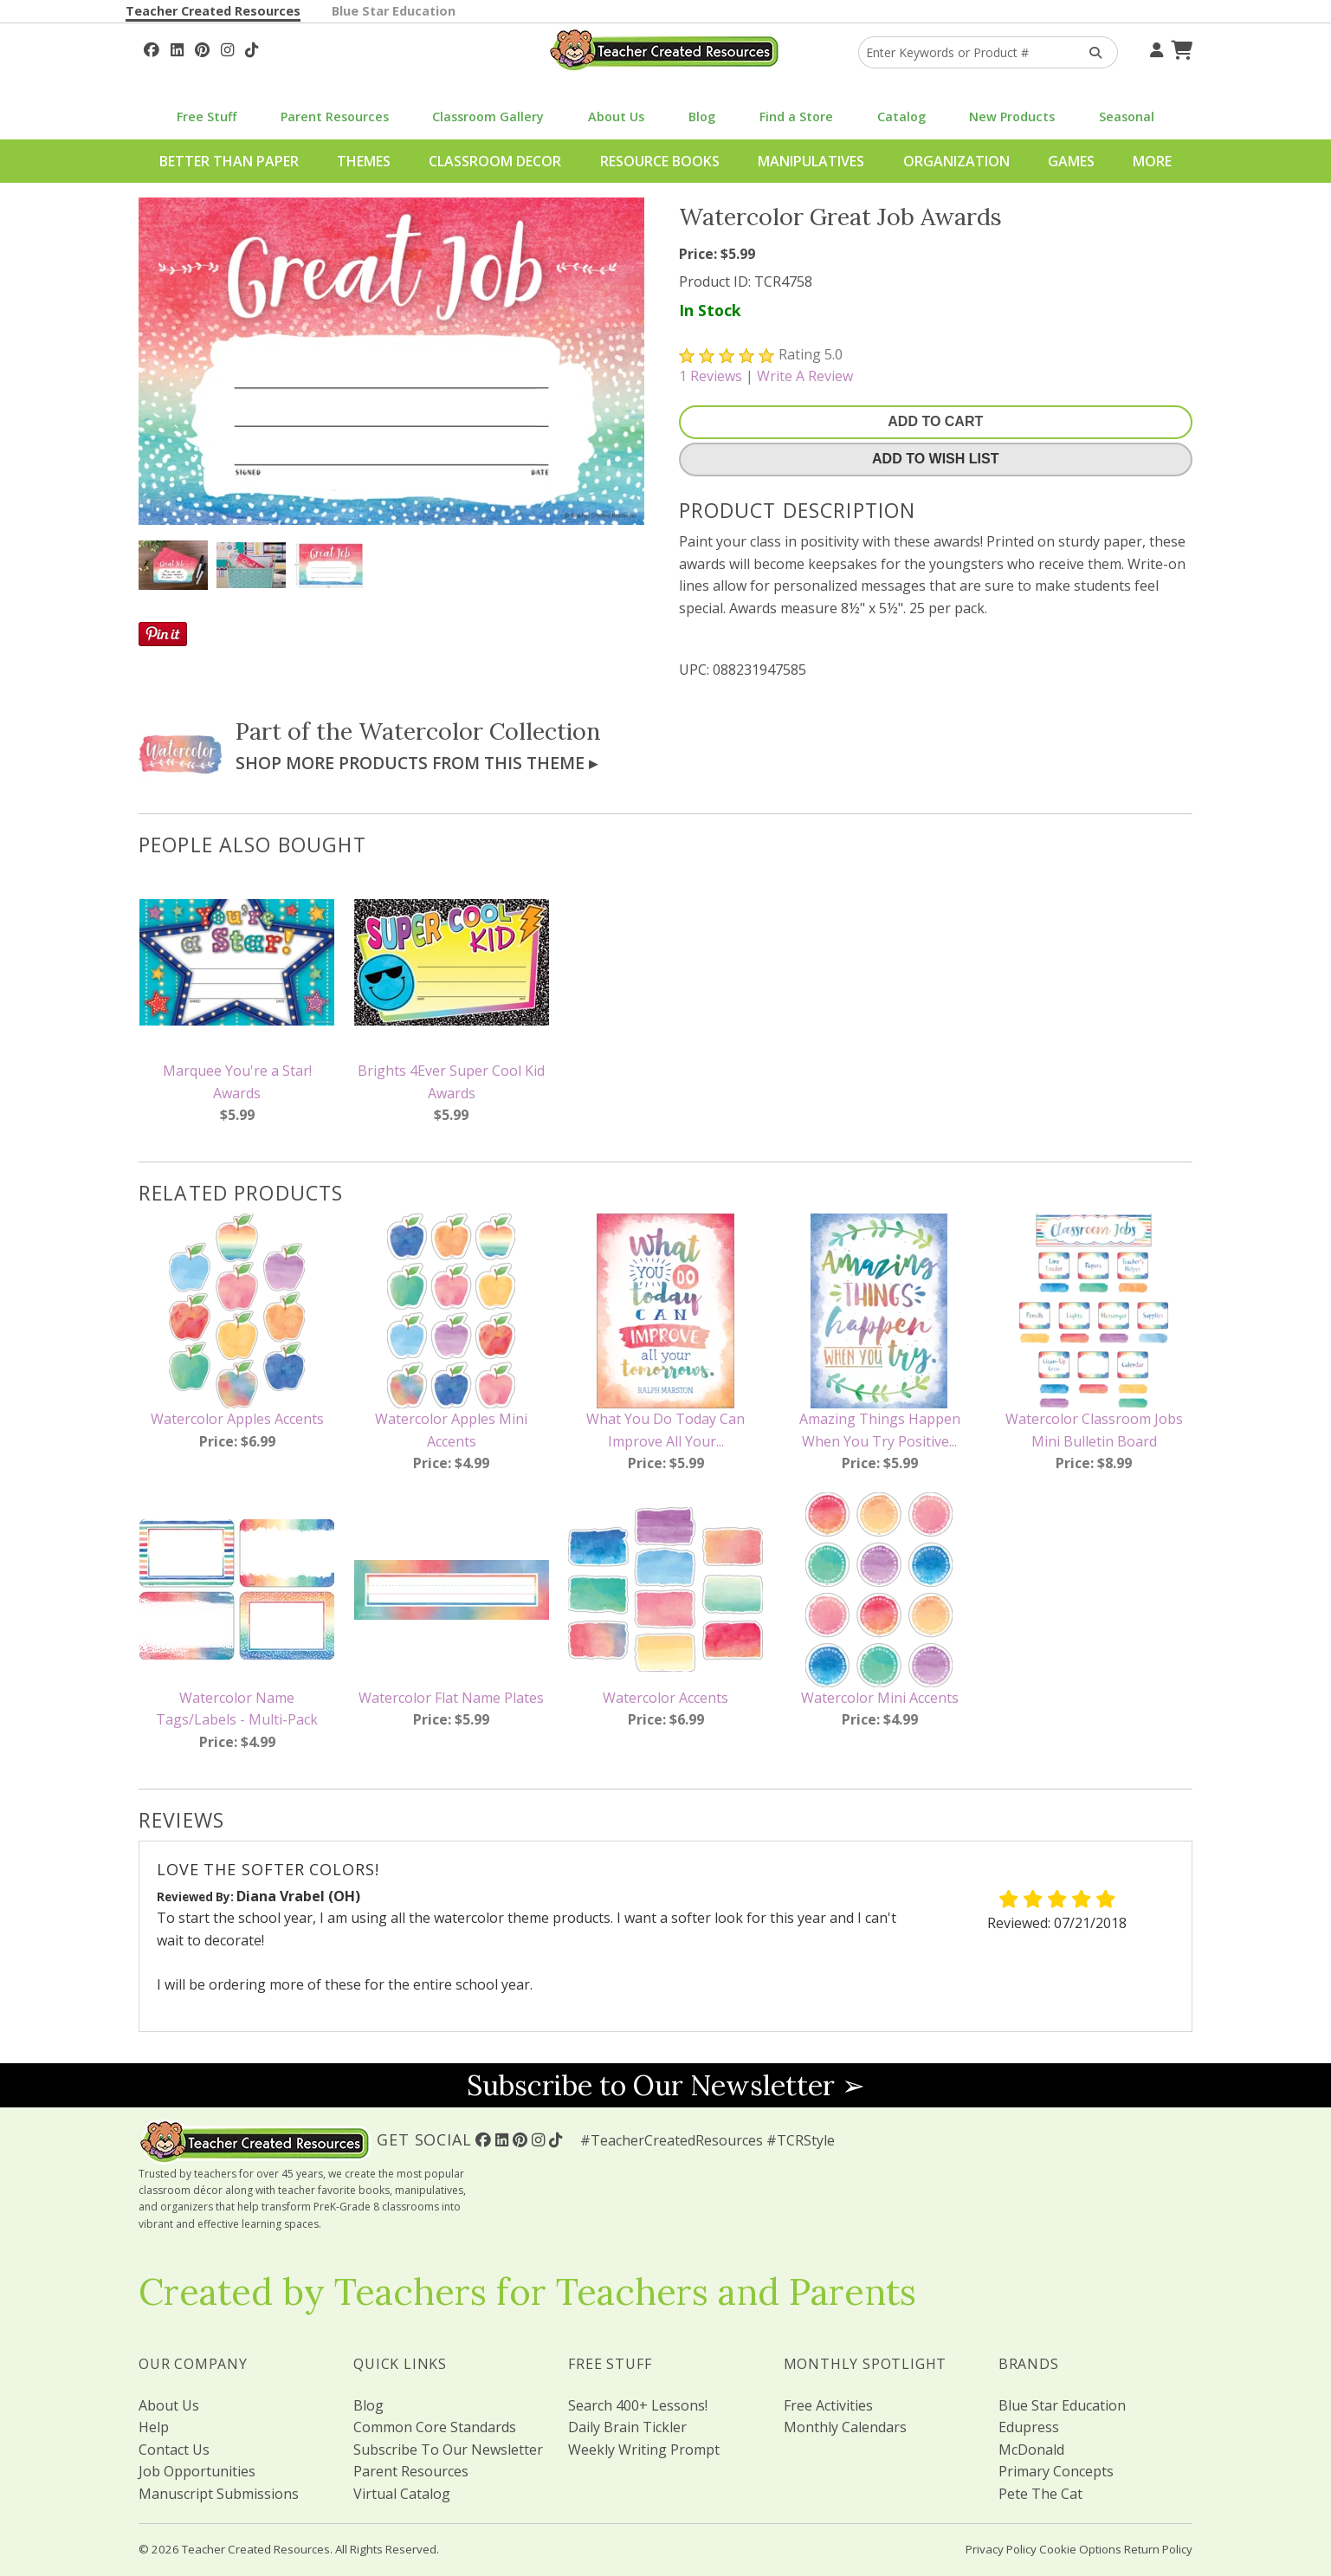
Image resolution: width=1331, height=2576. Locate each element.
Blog (701, 116)
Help (154, 2427)
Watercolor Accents (665, 1697)
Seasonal (1126, 116)
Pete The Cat (1040, 2493)
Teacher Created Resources (213, 11)
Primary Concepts (1056, 2471)
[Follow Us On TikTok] (251, 47)
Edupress (1028, 2427)
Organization (956, 161)
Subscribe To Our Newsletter (448, 2449)
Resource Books (660, 161)
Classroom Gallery (488, 116)
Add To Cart (935, 421)
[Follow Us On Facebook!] (151, 47)
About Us (616, 116)
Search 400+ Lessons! (637, 2405)
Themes (364, 161)
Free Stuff (206, 116)
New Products (1012, 116)
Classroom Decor (495, 161)
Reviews (710, 375)
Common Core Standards (434, 2427)
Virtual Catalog (401, 2493)
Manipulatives (811, 161)
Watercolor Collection (480, 731)
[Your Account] (1154, 47)
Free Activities (828, 2405)
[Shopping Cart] (1179, 47)
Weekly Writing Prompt (644, 2449)
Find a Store (796, 116)
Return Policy (1158, 2549)
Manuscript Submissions (219, 2493)
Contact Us (174, 2449)
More (1152, 161)
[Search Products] (1090, 52)
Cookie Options (1080, 2549)
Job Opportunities (197, 2471)
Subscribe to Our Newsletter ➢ (666, 2085)
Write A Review (805, 375)
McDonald (1031, 2449)
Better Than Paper (229, 161)
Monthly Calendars (845, 2427)
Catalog (901, 116)
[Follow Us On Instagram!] (227, 47)
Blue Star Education (394, 11)
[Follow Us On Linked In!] (177, 47)
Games (1071, 161)
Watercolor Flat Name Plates (451, 1697)
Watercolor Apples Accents (237, 1418)
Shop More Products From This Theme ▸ (417, 762)
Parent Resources (335, 116)
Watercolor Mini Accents (880, 1697)
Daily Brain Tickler (627, 2427)
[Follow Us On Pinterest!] (202, 47)
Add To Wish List (935, 458)
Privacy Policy (1001, 2549)
